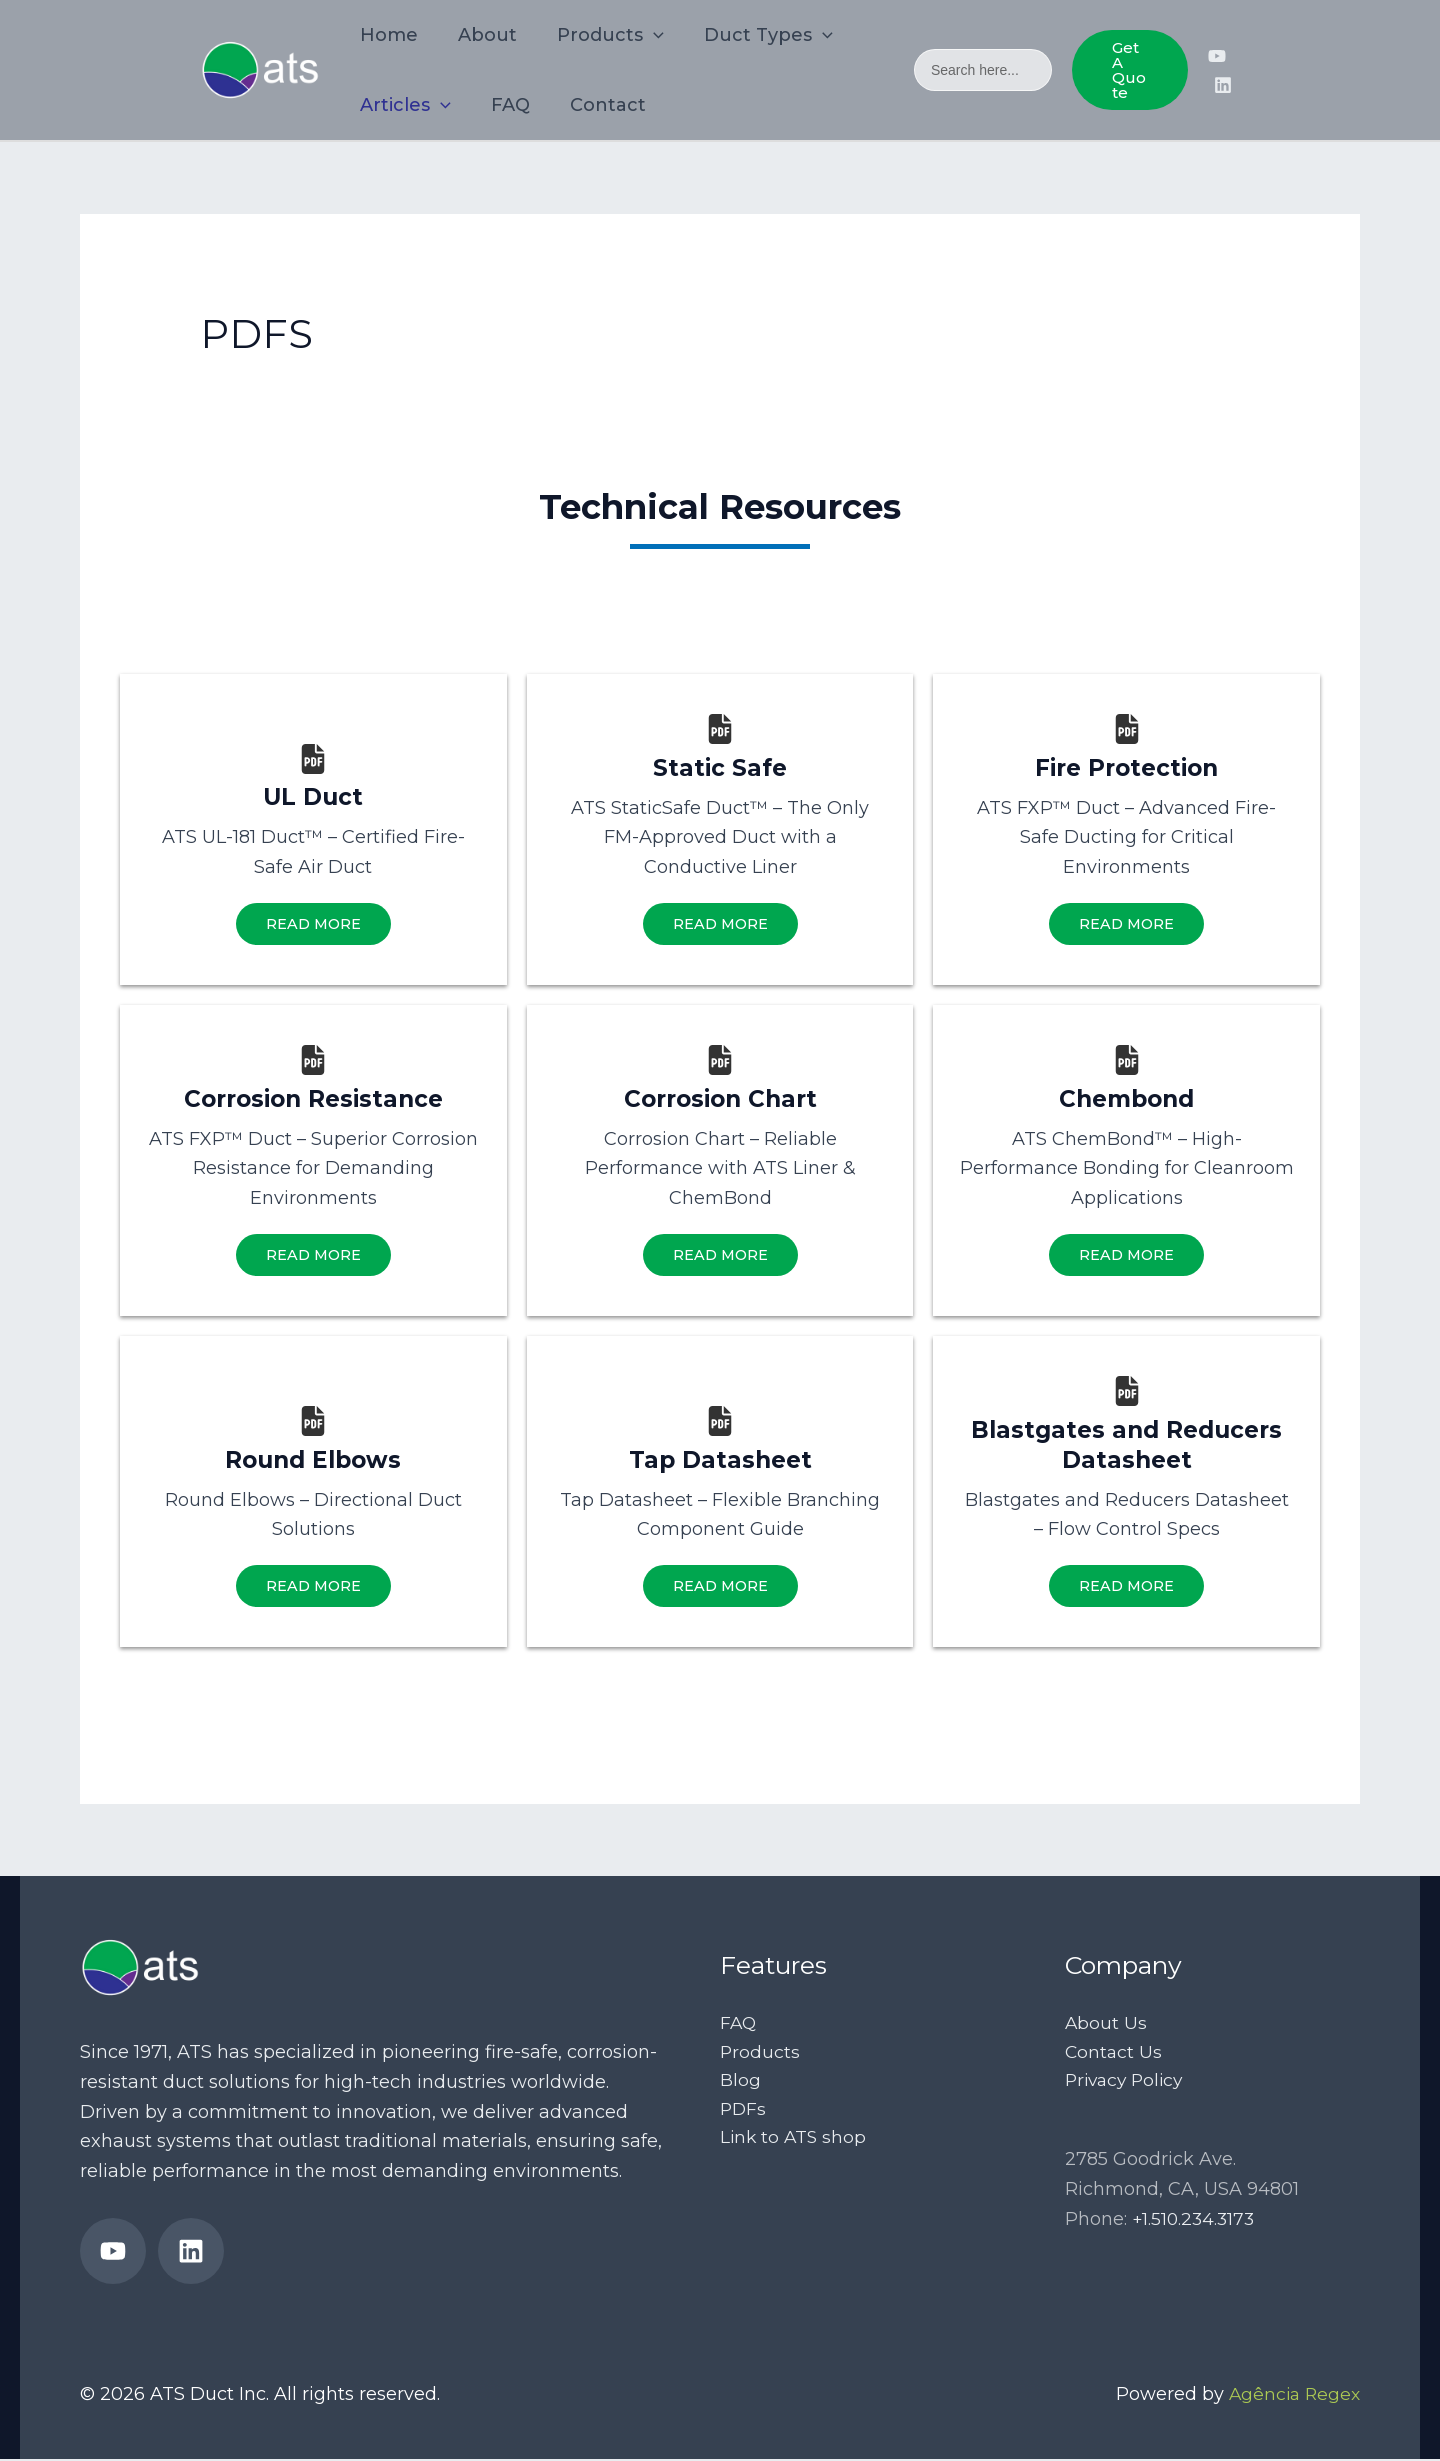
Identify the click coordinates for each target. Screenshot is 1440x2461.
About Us (1106, 2025)
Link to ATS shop (795, 2143)
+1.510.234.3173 (1195, 2224)
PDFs (744, 2114)
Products (760, 2054)
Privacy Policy (1127, 2084)
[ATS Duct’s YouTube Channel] (1217, 56)
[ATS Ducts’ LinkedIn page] (1223, 85)
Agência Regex (1292, 2395)
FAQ (739, 2025)
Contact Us (1114, 2054)
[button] (1128, 70)
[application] (643, 35)
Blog (740, 2084)
